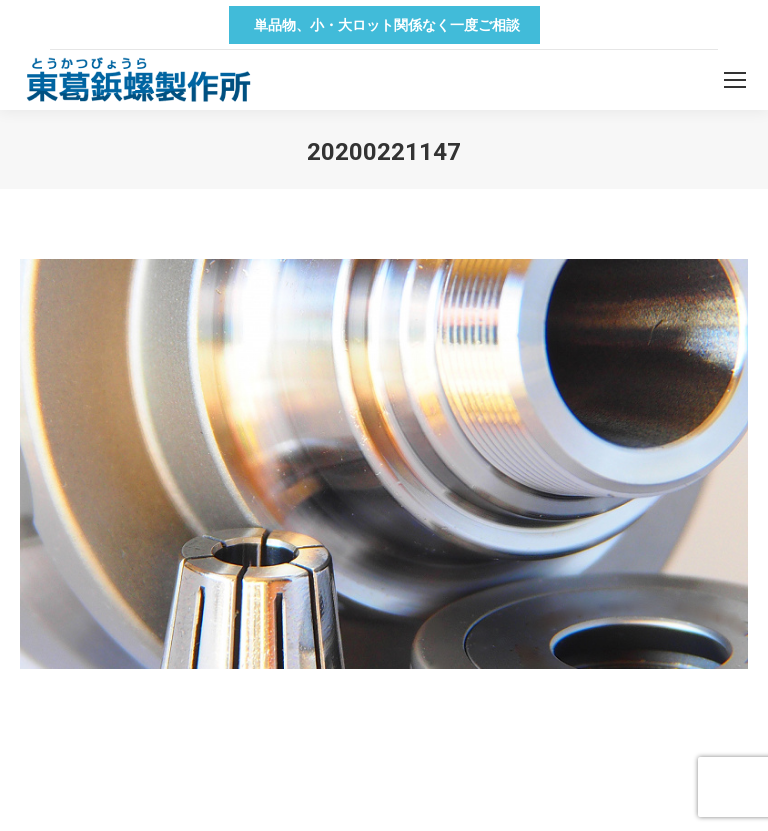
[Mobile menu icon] (735, 80)
